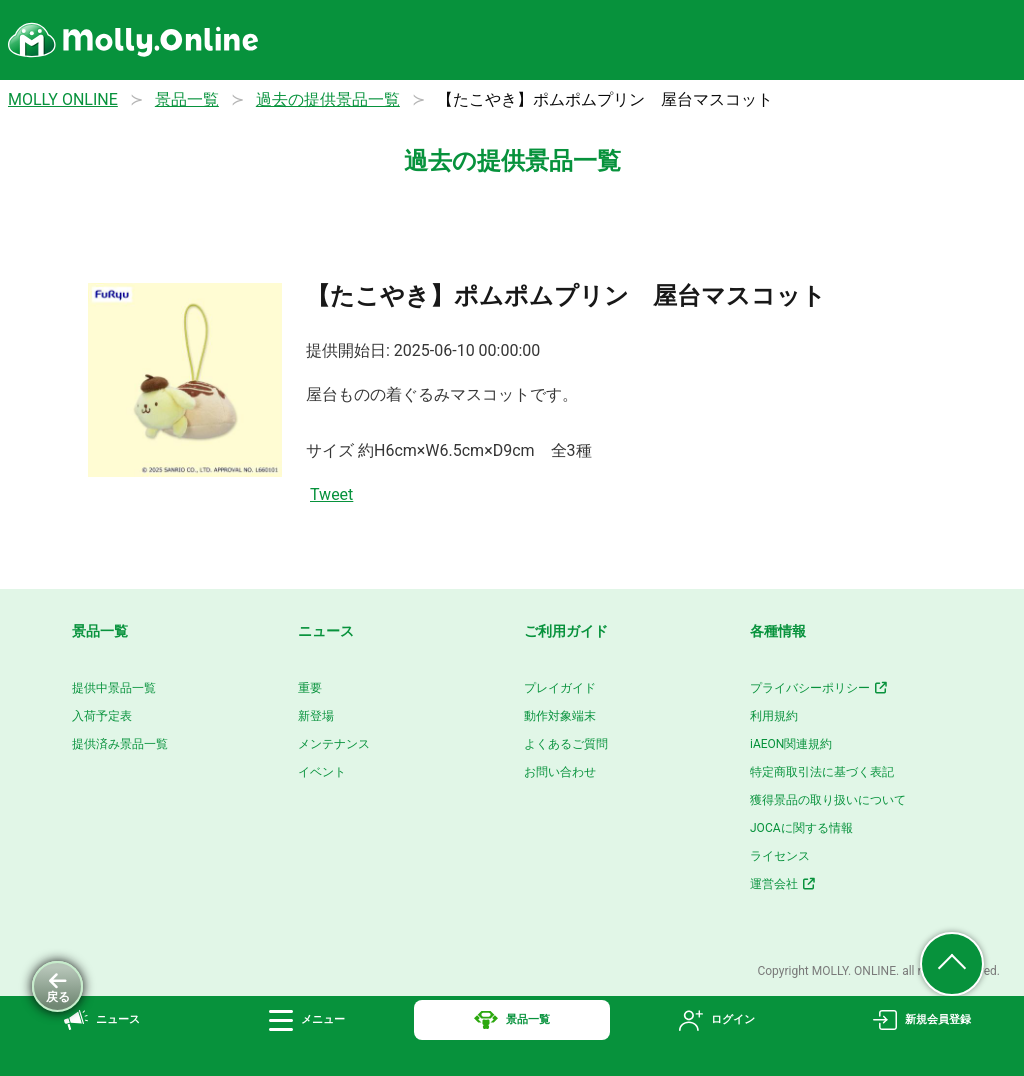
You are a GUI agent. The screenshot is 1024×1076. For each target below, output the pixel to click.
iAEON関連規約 (791, 744)
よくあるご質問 (566, 744)
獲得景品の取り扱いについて (828, 800)
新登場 (316, 716)
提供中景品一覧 (114, 688)
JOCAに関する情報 (801, 828)
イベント (322, 772)
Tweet (331, 494)
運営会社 (783, 884)
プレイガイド (560, 688)
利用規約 (774, 716)
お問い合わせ (560, 772)
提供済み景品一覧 (120, 744)
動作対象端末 (560, 716)
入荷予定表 (102, 716)
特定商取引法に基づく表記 (822, 772)
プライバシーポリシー (819, 688)
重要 (310, 688)
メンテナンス (334, 744)
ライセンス (780, 856)
